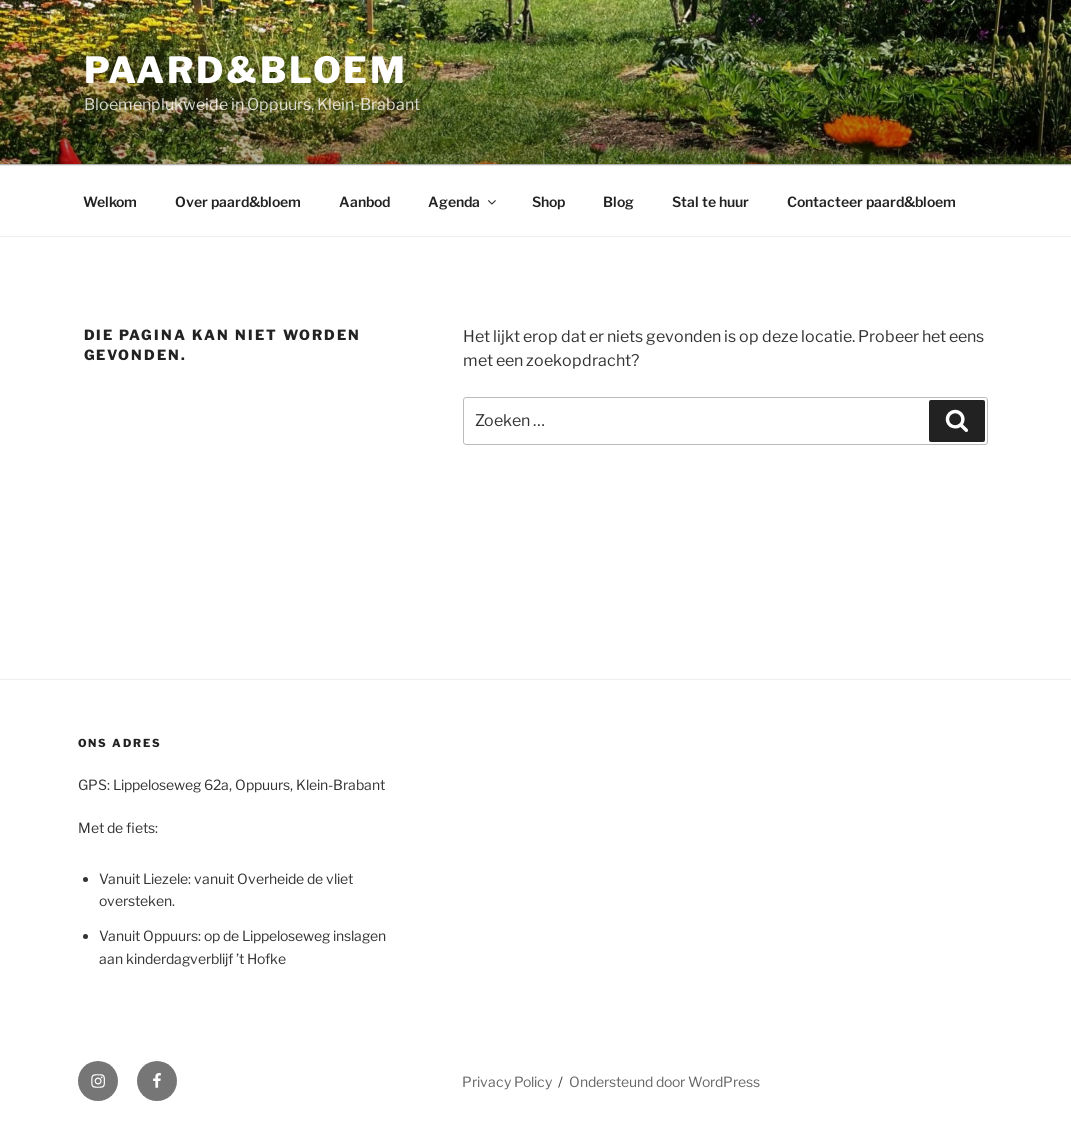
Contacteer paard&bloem (871, 201)
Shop (548, 201)
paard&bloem (246, 70)
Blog (618, 201)
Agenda (463, 201)
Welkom (110, 201)
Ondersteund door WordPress (664, 1081)
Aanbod (364, 201)
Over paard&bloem (238, 201)
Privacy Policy (507, 1081)
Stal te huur (710, 201)
